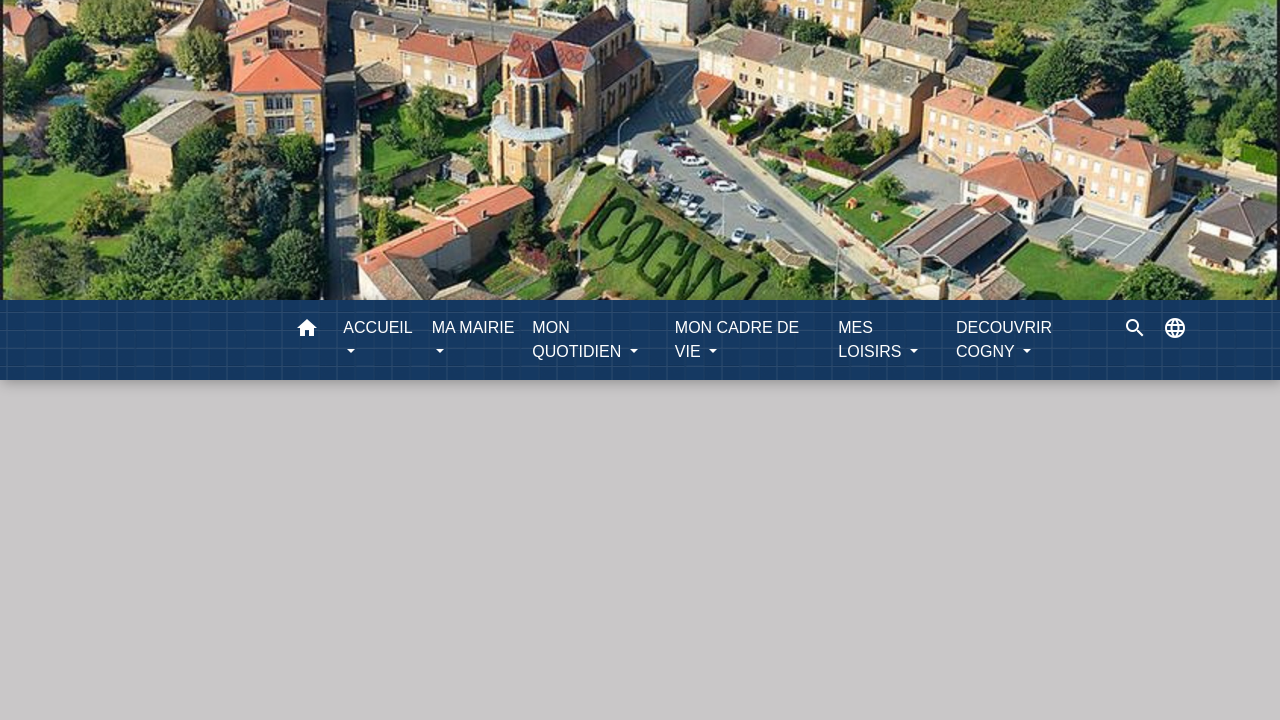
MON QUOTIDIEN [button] (578, 339)
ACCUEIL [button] (377, 327)
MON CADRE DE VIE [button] (737, 339)
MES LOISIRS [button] (872, 339)
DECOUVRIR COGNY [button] (1004, 339)
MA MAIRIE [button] (473, 327)
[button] (307, 331)
